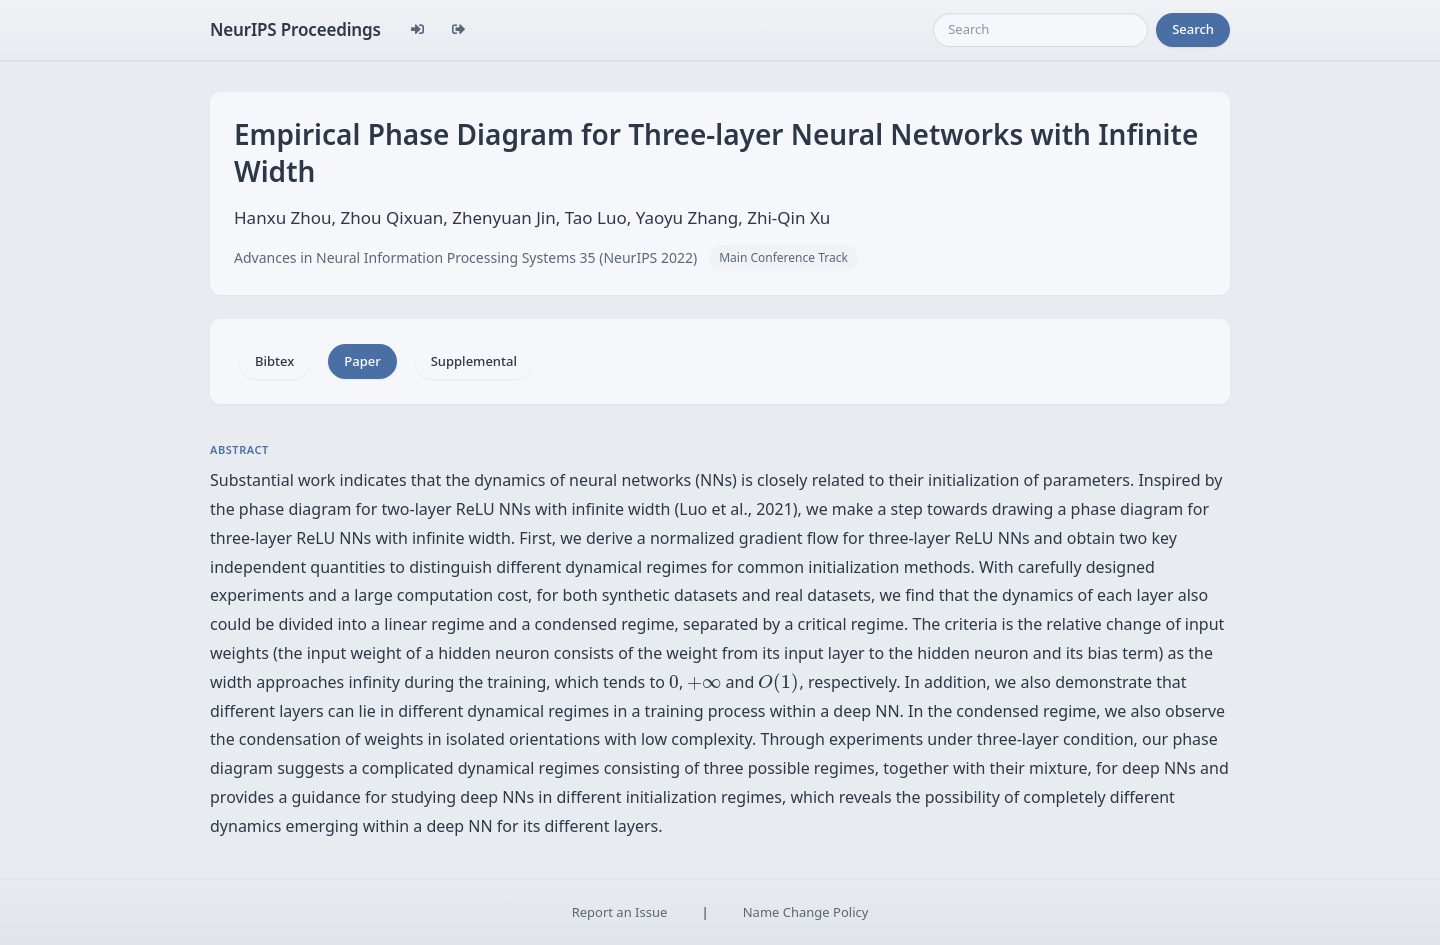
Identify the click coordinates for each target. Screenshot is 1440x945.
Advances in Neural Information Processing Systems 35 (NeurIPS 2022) (465, 257)
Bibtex (274, 361)
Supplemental (474, 361)
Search (1193, 29)
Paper (362, 361)
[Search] (1040, 30)
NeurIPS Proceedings (295, 29)
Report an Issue (620, 912)
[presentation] (674, 682)
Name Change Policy (806, 912)
